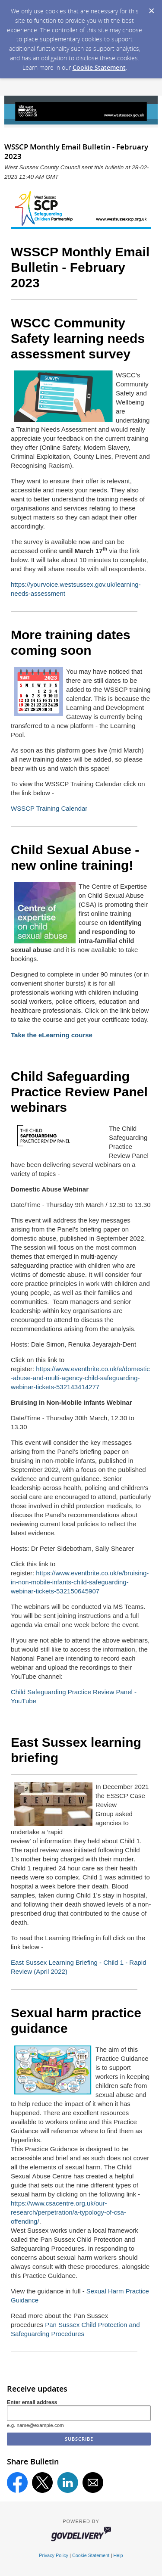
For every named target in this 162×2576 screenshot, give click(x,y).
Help (118, 2555)
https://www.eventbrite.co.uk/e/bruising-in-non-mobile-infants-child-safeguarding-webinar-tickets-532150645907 (80, 1582)
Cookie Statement (99, 67)
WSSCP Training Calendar (49, 808)
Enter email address (32, 2402)
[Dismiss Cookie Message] (151, 8)
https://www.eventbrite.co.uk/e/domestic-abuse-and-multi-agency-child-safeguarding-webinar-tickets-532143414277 (80, 1378)
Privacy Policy (53, 2555)
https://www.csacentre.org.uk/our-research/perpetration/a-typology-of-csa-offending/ (68, 2212)
